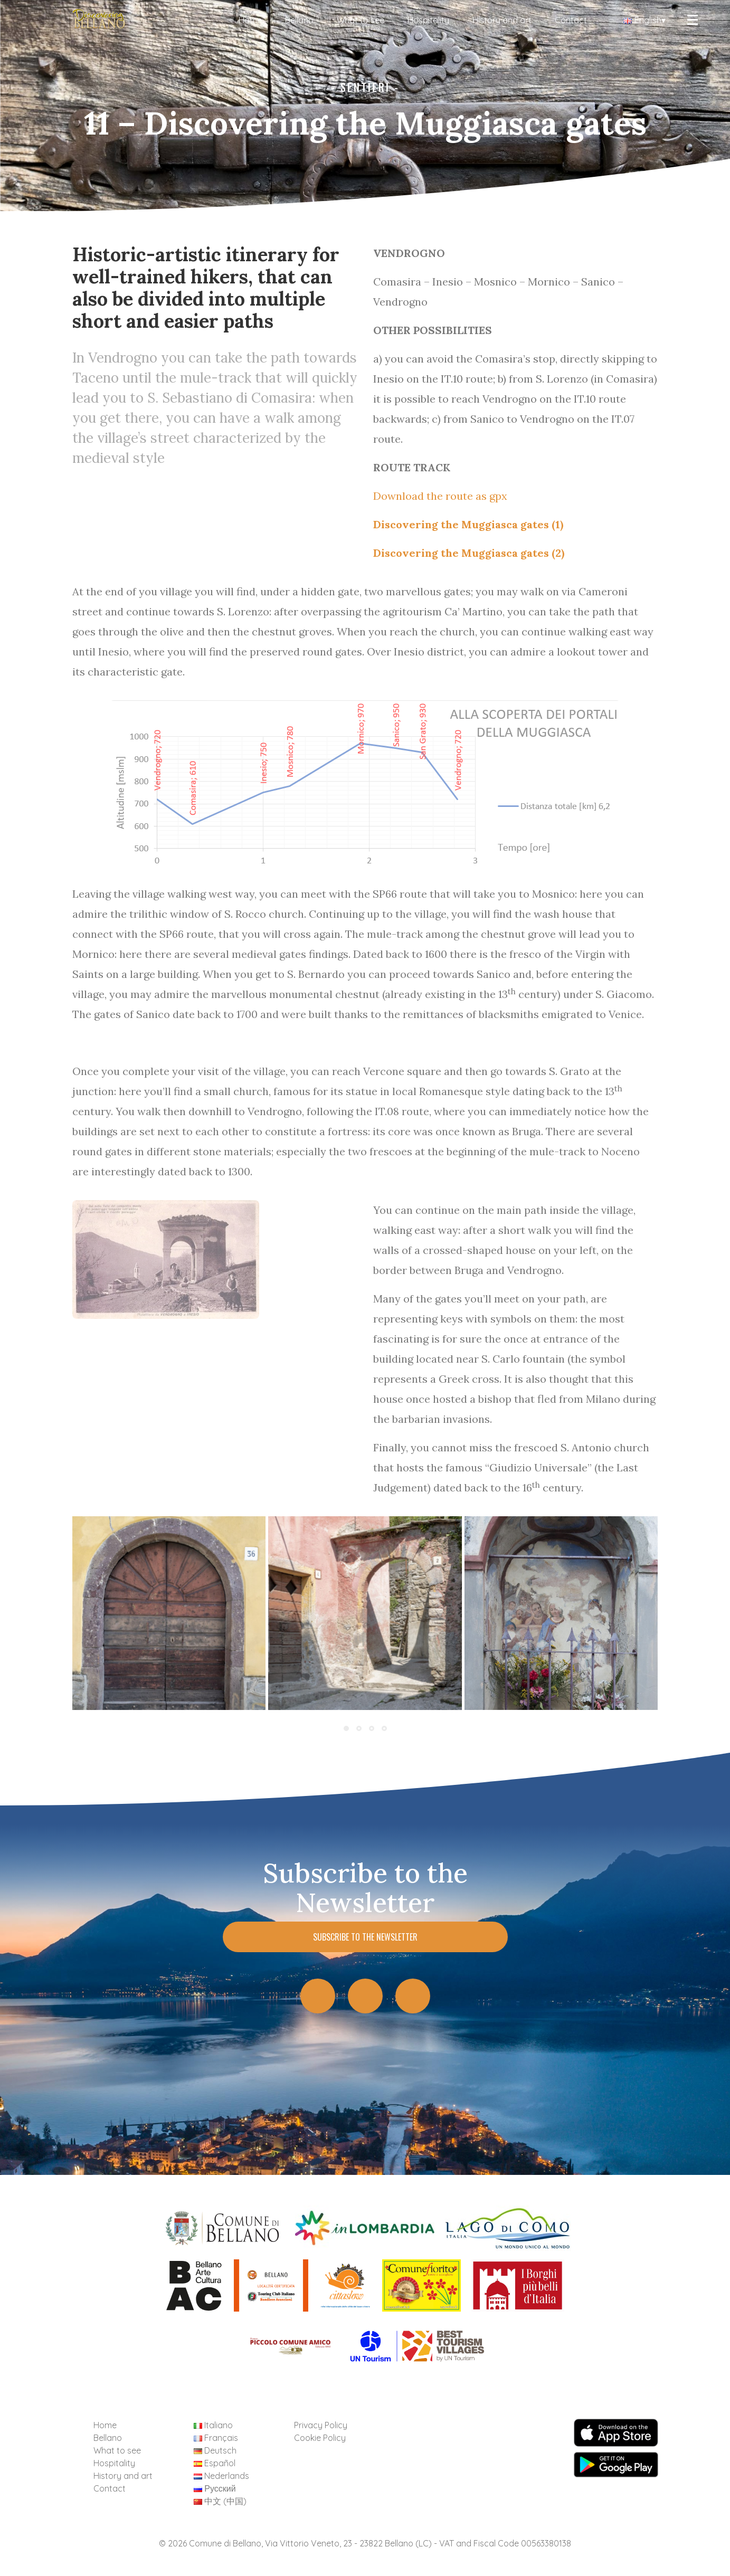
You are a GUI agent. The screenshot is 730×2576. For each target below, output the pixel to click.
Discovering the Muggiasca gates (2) (468, 552)
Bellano (299, 20)
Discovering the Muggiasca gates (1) (468, 524)
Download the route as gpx (440, 495)
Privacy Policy (320, 2425)
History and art (502, 20)
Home (250, 20)
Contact (571, 20)
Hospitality (428, 20)
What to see (360, 20)
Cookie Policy (320, 2437)
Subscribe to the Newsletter (365, 1937)
